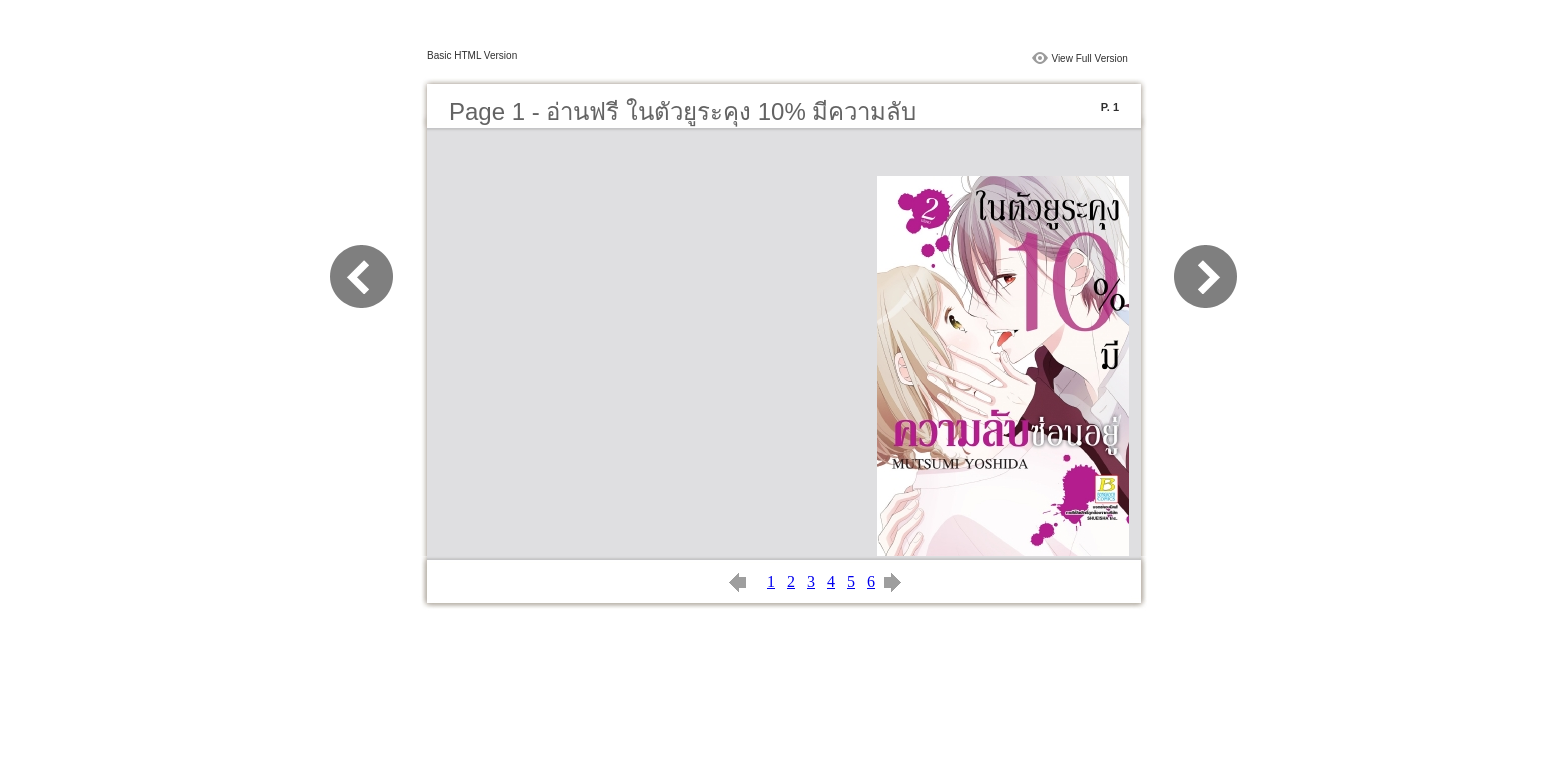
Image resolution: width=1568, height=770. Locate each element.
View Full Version (1089, 58)
